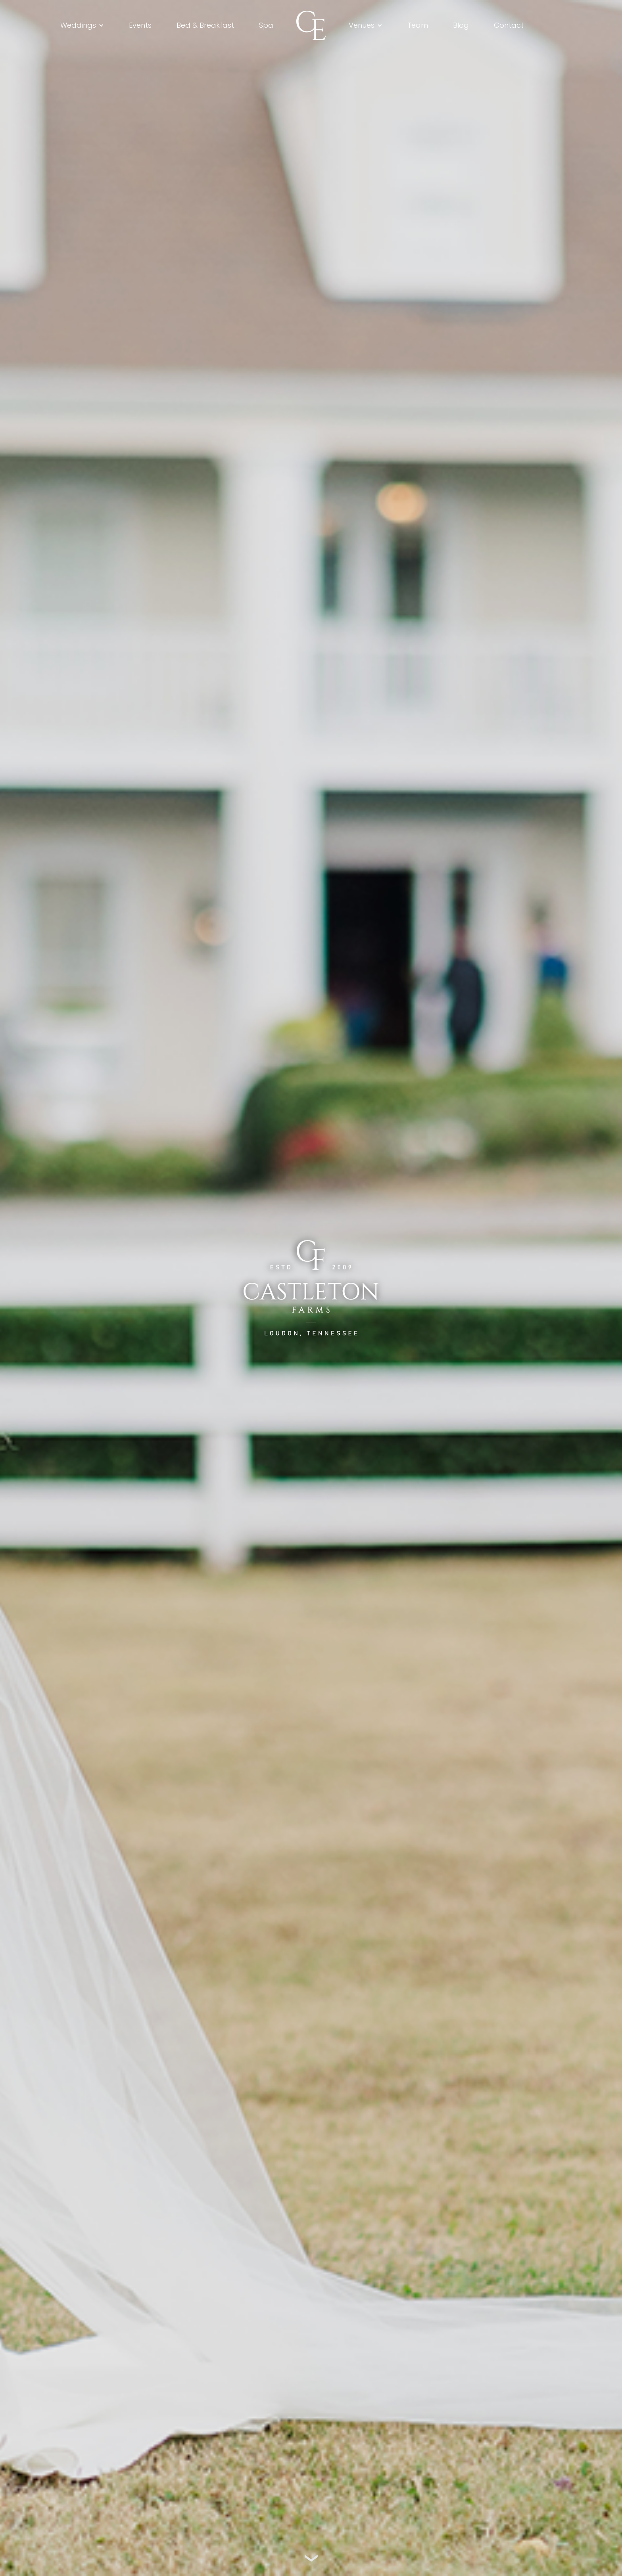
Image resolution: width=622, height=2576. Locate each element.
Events (140, 25)
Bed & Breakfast (205, 25)
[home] (311, 25)
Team (417, 25)
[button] (82, 25)
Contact (509, 25)
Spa (266, 25)
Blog (461, 25)
